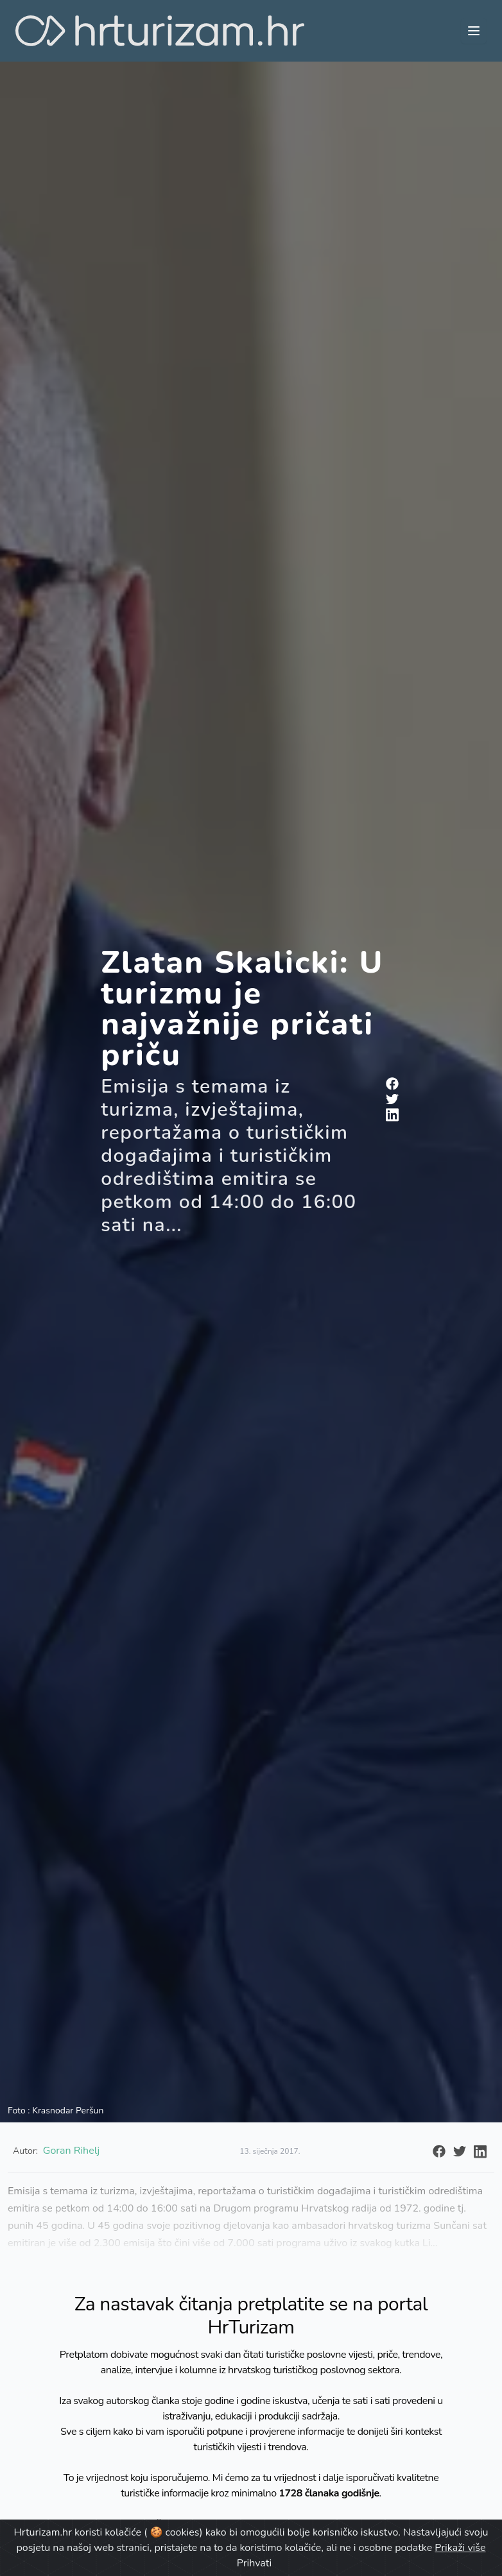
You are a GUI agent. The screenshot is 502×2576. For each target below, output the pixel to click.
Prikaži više (460, 2548)
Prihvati (254, 2563)
